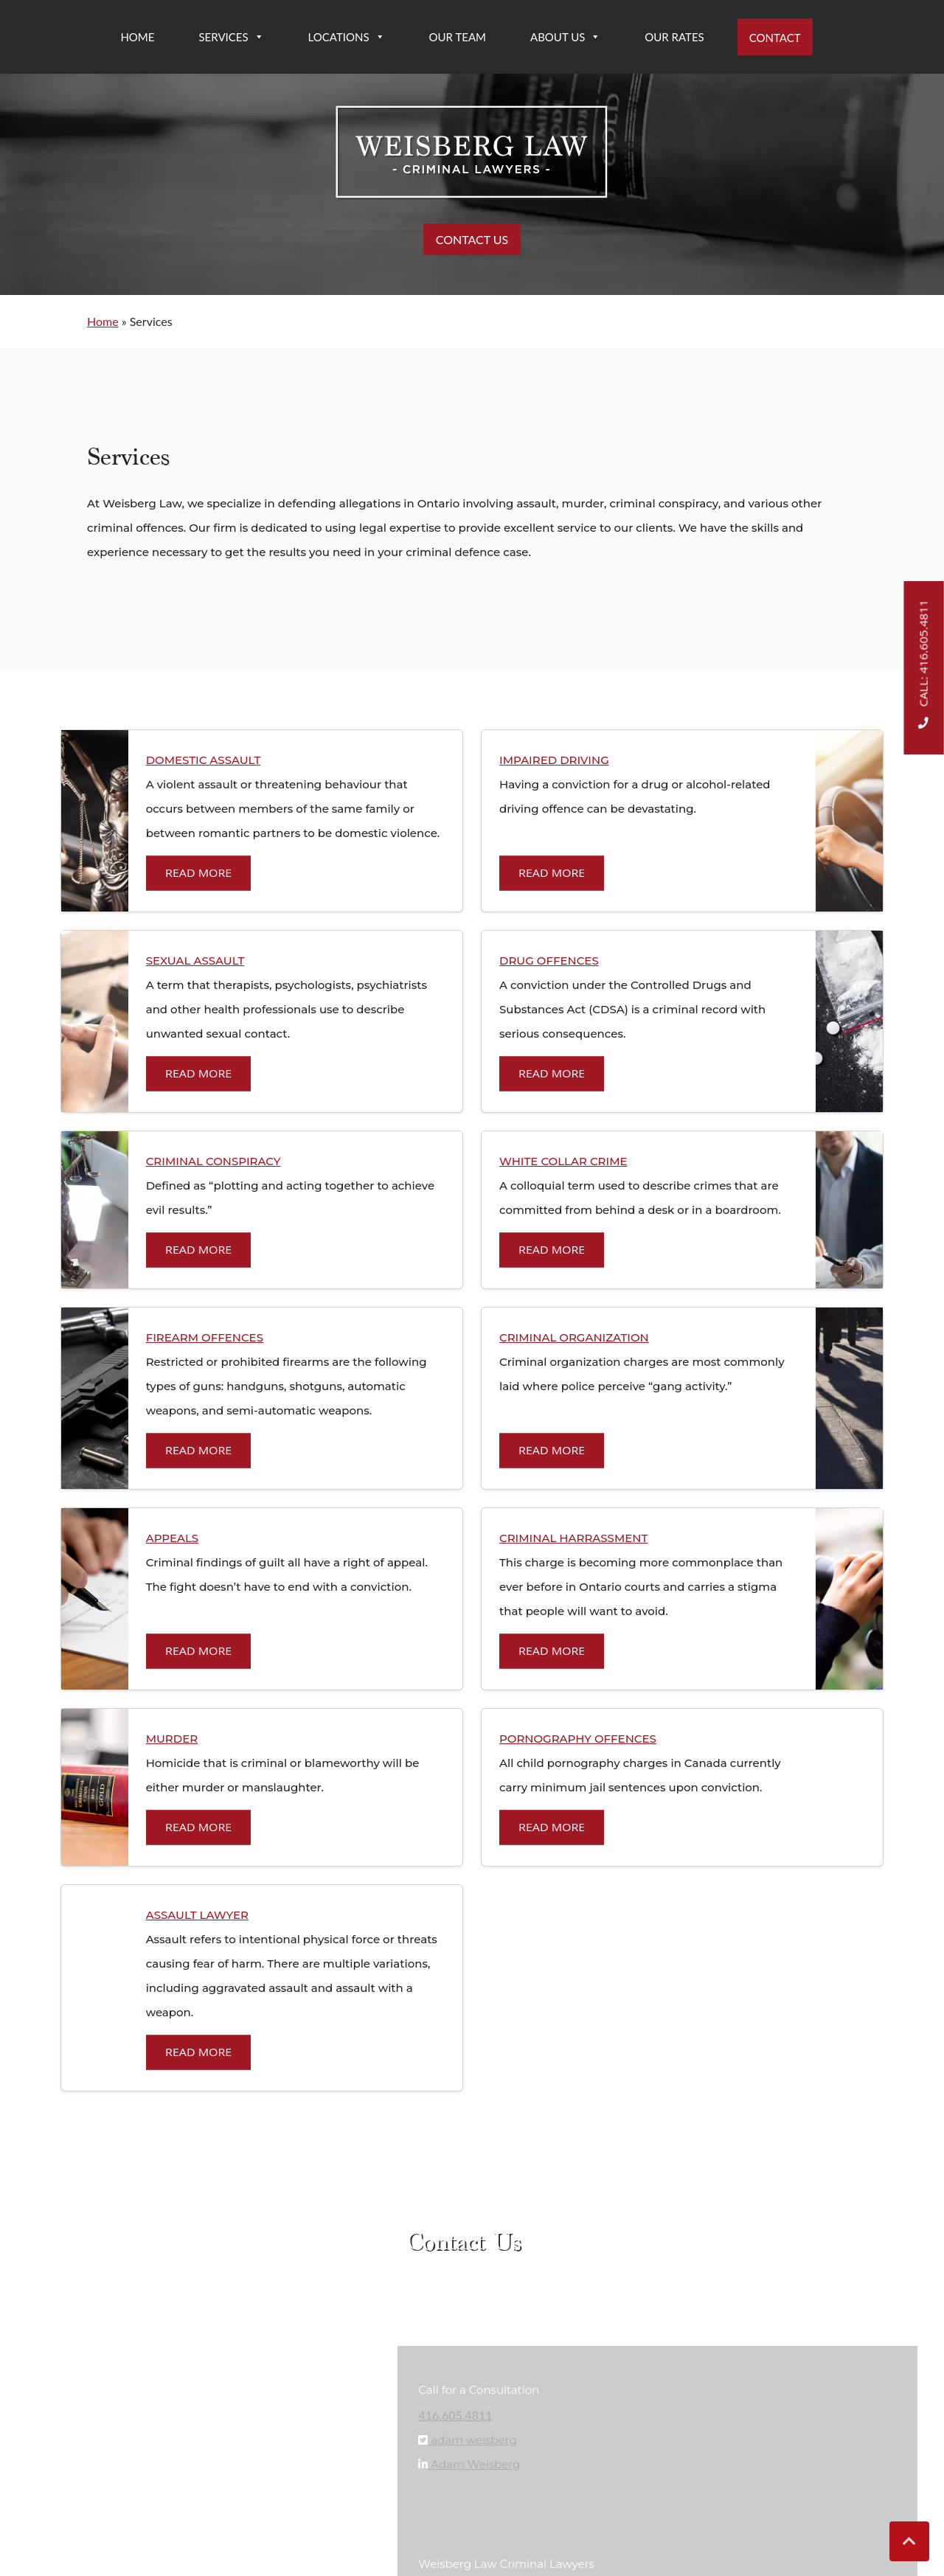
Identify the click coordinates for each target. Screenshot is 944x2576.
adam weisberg (472, 2441)
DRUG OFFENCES (549, 961)
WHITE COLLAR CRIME (563, 1161)
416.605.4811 (455, 2415)
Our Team (457, 37)
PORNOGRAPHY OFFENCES (577, 1739)
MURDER (172, 1739)
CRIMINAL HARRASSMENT (573, 1538)
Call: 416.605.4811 (923, 667)
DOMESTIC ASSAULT (203, 760)
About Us (565, 36)
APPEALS (172, 1538)
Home (137, 37)
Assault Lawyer (197, 1915)
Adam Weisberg (474, 2465)
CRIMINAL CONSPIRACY (213, 1161)
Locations (346, 36)
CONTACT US (472, 239)
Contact (775, 37)
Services (230, 36)
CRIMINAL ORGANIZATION (574, 1337)
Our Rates (674, 37)
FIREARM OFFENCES (204, 1337)
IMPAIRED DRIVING (554, 760)
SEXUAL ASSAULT (195, 961)
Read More (198, 874)
